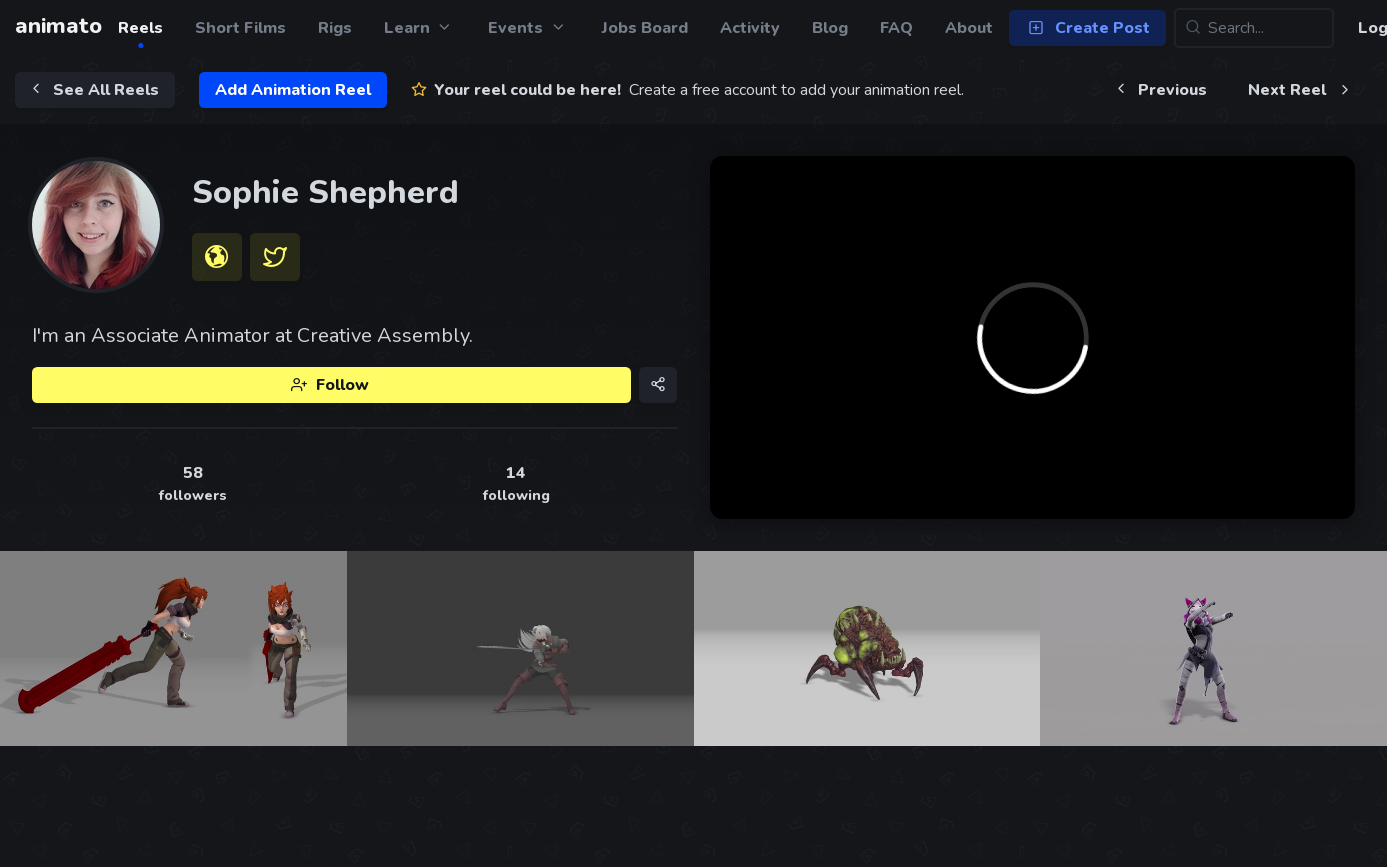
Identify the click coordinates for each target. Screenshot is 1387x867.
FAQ (896, 28)
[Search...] (1254, 28)
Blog (830, 28)
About (969, 28)
